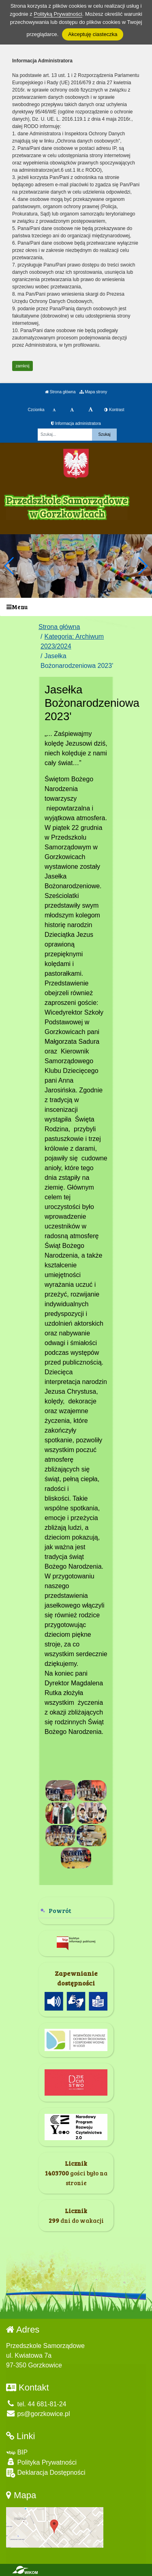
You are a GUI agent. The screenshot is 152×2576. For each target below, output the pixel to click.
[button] (142, 566)
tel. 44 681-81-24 (36, 2404)
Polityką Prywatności (58, 14)
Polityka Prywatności (41, 2462)
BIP (17, 2452)
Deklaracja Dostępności (46, 2473)
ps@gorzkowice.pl (38, 2413)
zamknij (23, 366)
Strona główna (60, 392)
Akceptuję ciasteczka (92, 34)
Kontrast (114, 409)
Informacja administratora (76, 423)
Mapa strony (93, 392)
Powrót (60, 1910)
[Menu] (76, 607)
